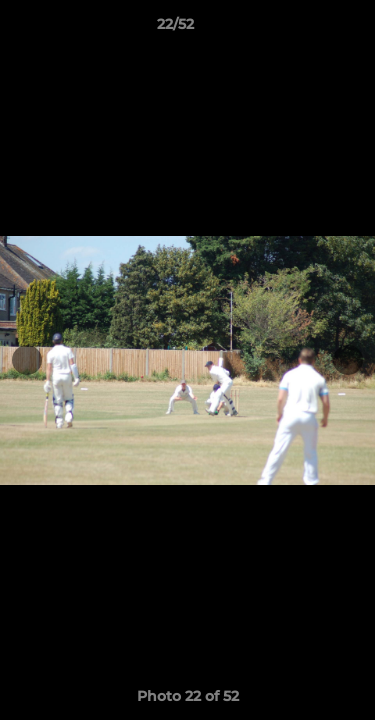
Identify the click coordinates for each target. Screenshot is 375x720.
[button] (303, 29)
